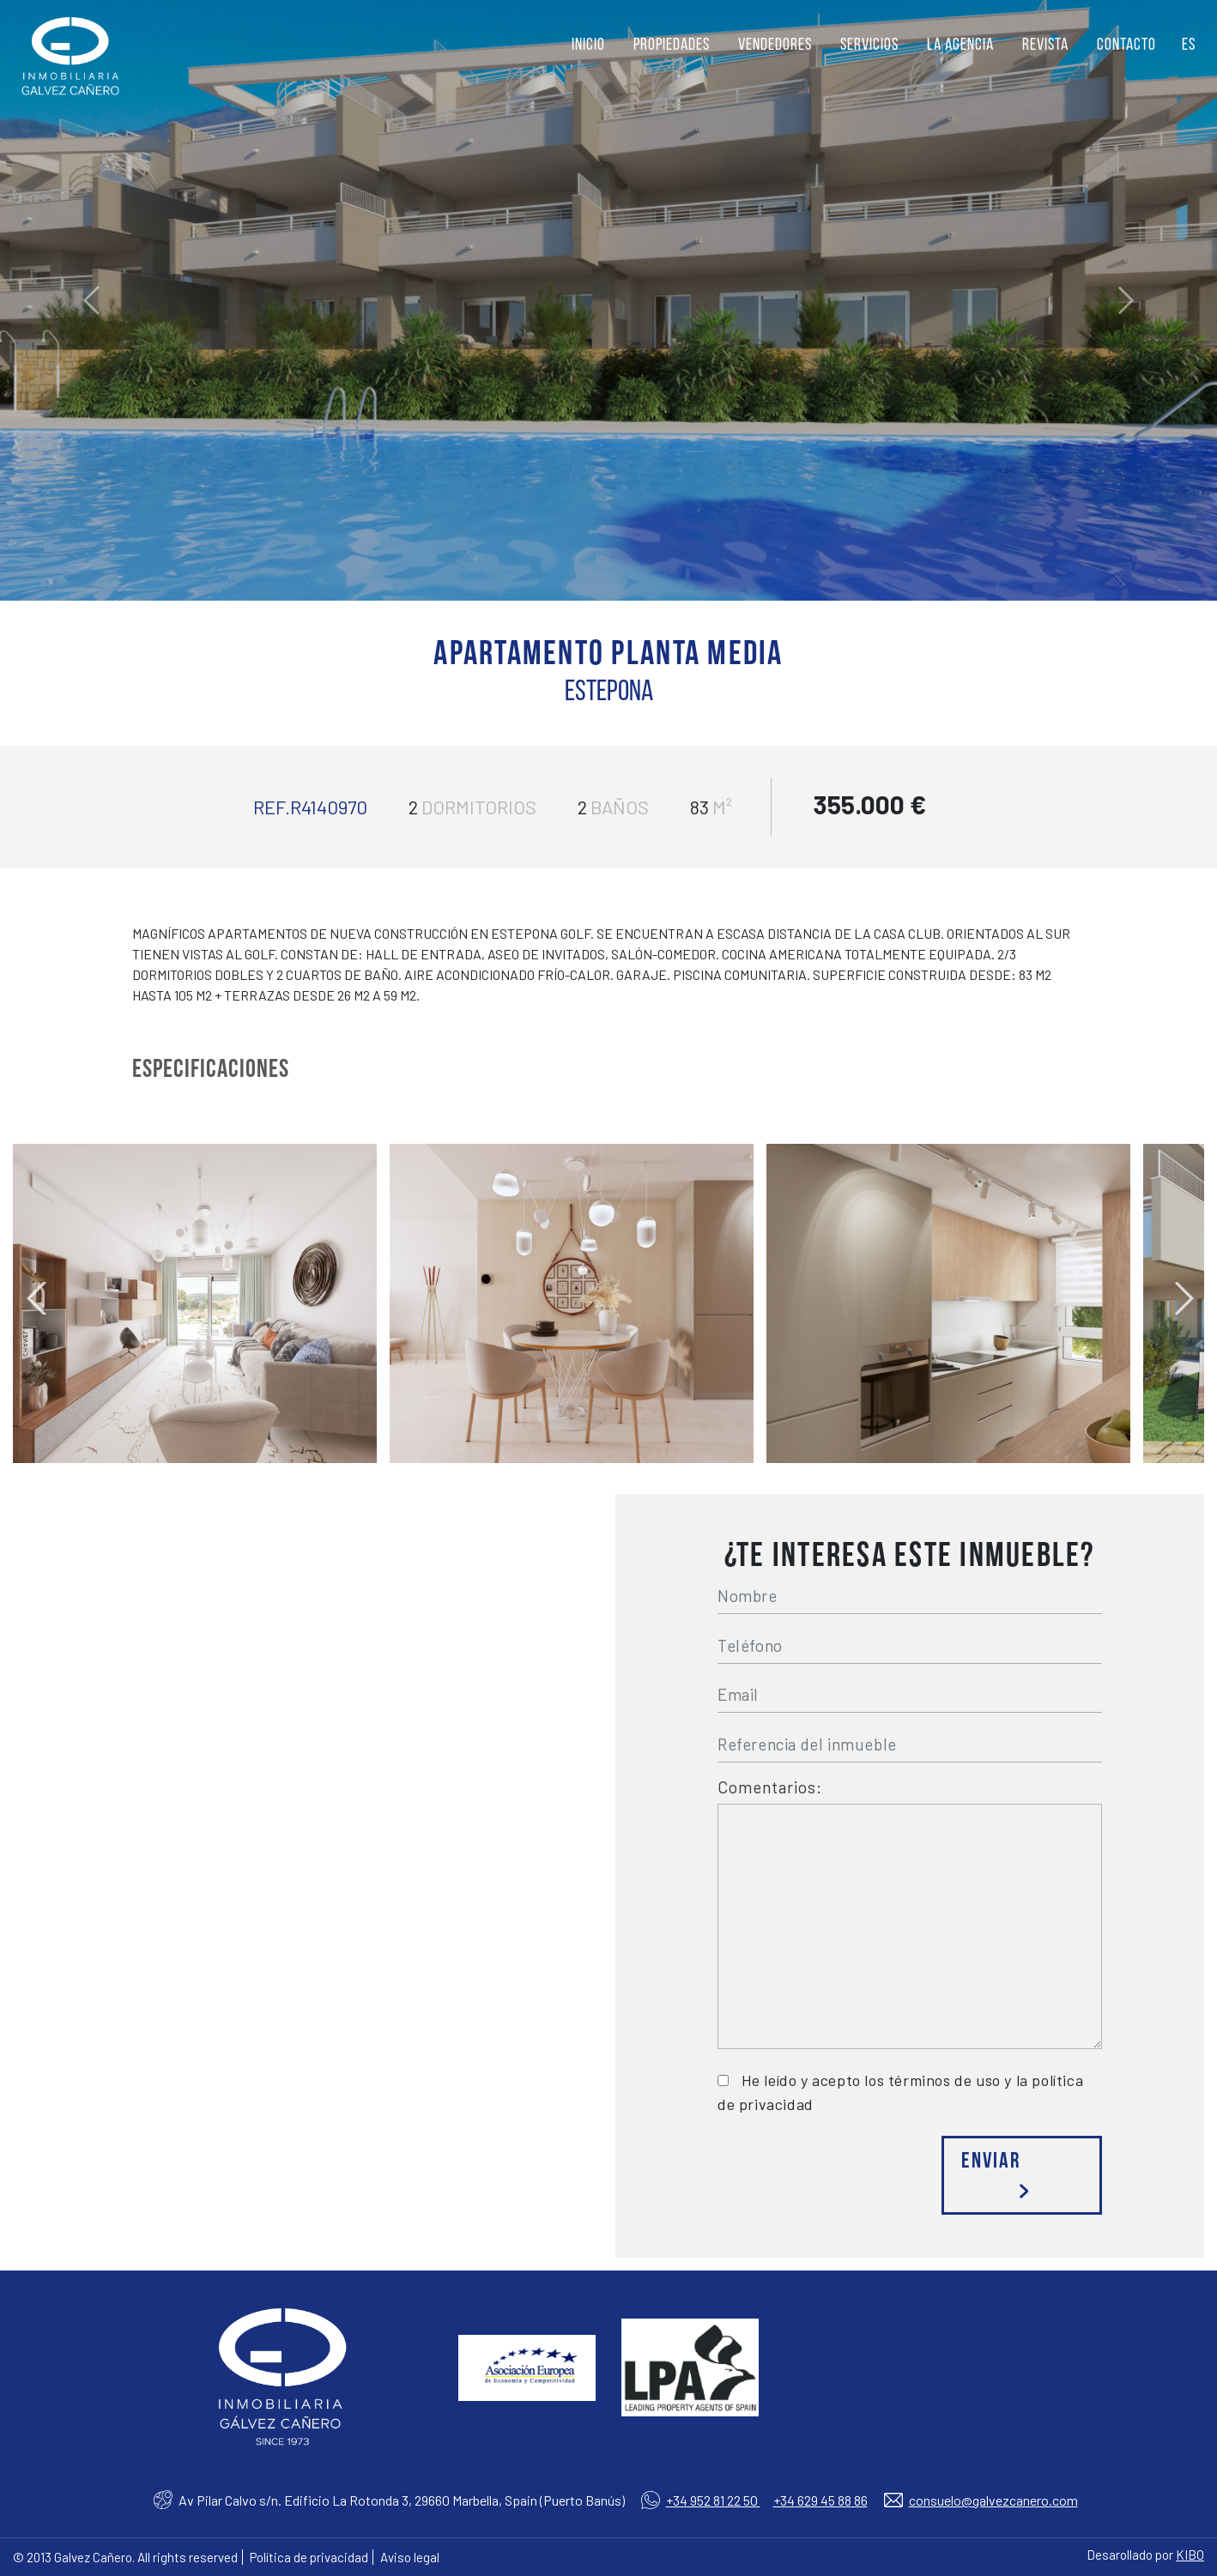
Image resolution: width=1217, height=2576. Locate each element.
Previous (34, 1290)
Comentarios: (769, 1787)
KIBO (1190, 2554)
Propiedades (671, 45)
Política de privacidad (309, 2557)
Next (1182, 1290)
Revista (1045, 45)
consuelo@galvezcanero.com (993, 2500)
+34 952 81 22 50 (713, 2500)
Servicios (869, 45)
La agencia (960, 45)
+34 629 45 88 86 (820, 2500)
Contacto (1126, 45)
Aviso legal (409, 2557)
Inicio (588, 45)
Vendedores (775, 45)
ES (1189, 45)
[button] (91, 300)
